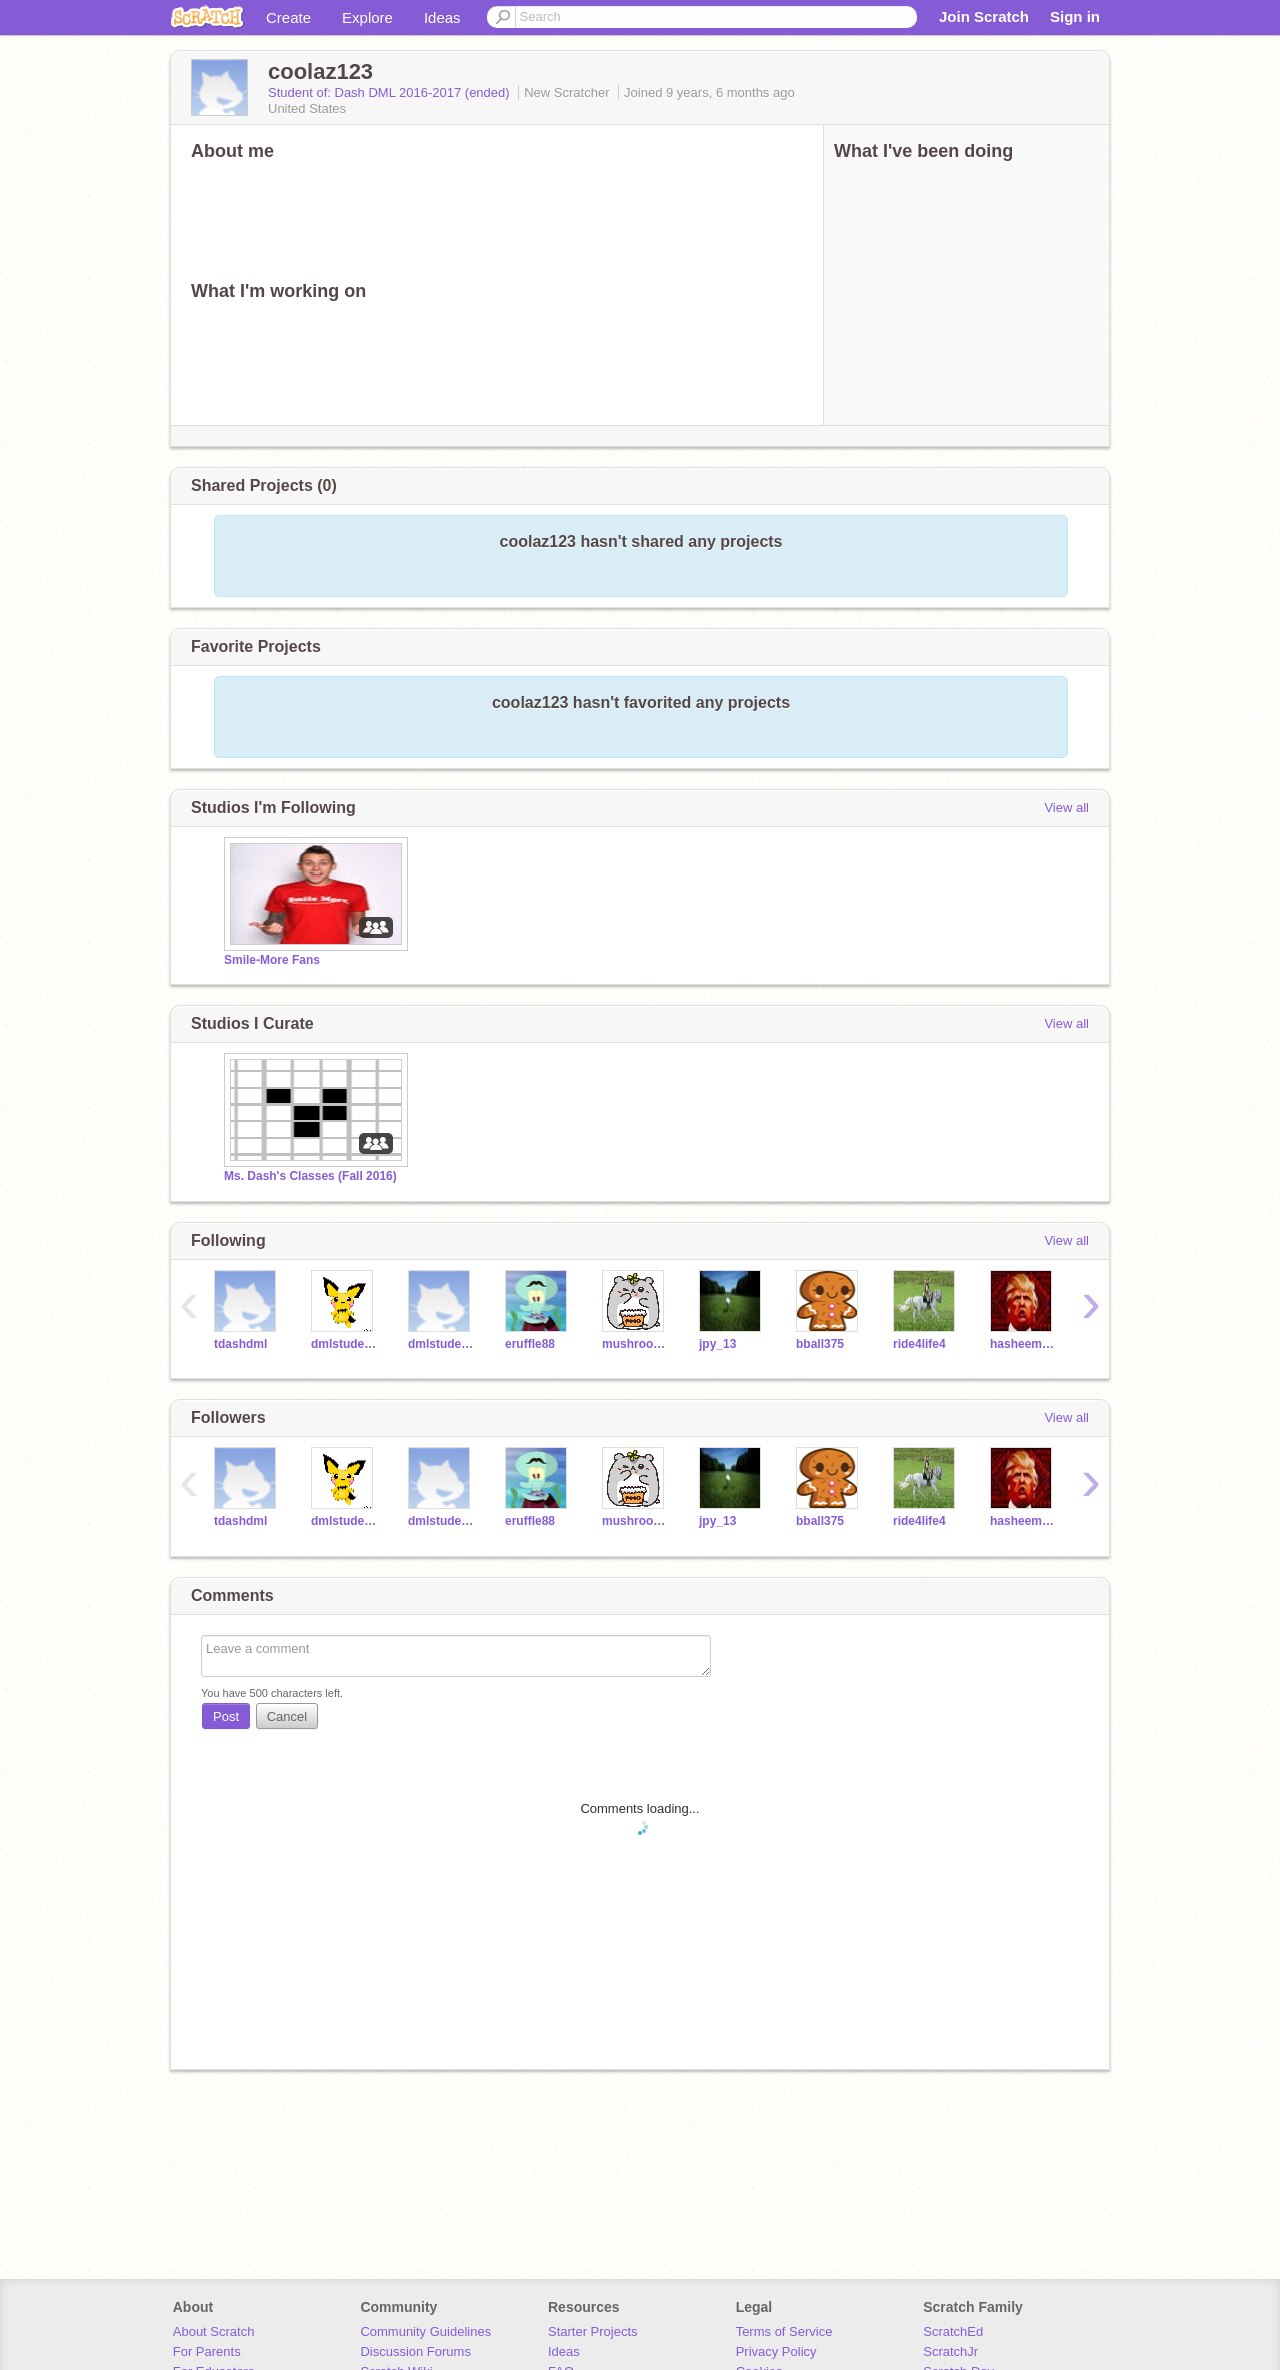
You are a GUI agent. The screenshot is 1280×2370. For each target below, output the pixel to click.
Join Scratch (984, 16)
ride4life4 (919, 1344)
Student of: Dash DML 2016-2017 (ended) (390, 92)
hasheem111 (1023, 1344)
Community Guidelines (425, 2331)
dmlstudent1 (441, 1344)
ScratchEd (953, 2331)
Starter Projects (593, 2331)
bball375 (820, 1344)
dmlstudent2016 (344, 1344)
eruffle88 (530, 1344)
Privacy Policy (776, 2351)
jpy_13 (717, 1344)
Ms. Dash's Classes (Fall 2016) (310, 1176)
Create (288, 17)
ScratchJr (950, 2351)
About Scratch (214, 2331)
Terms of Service (784, 2331)
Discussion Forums (415, 2351)
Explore (367, 17)
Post (226, 1716)
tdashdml (240, 1344)
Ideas (442, 17)
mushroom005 (635, 1344)
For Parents (207, 2351)
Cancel (287, 1716)
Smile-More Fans (272, 960)
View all (1066, 807)
